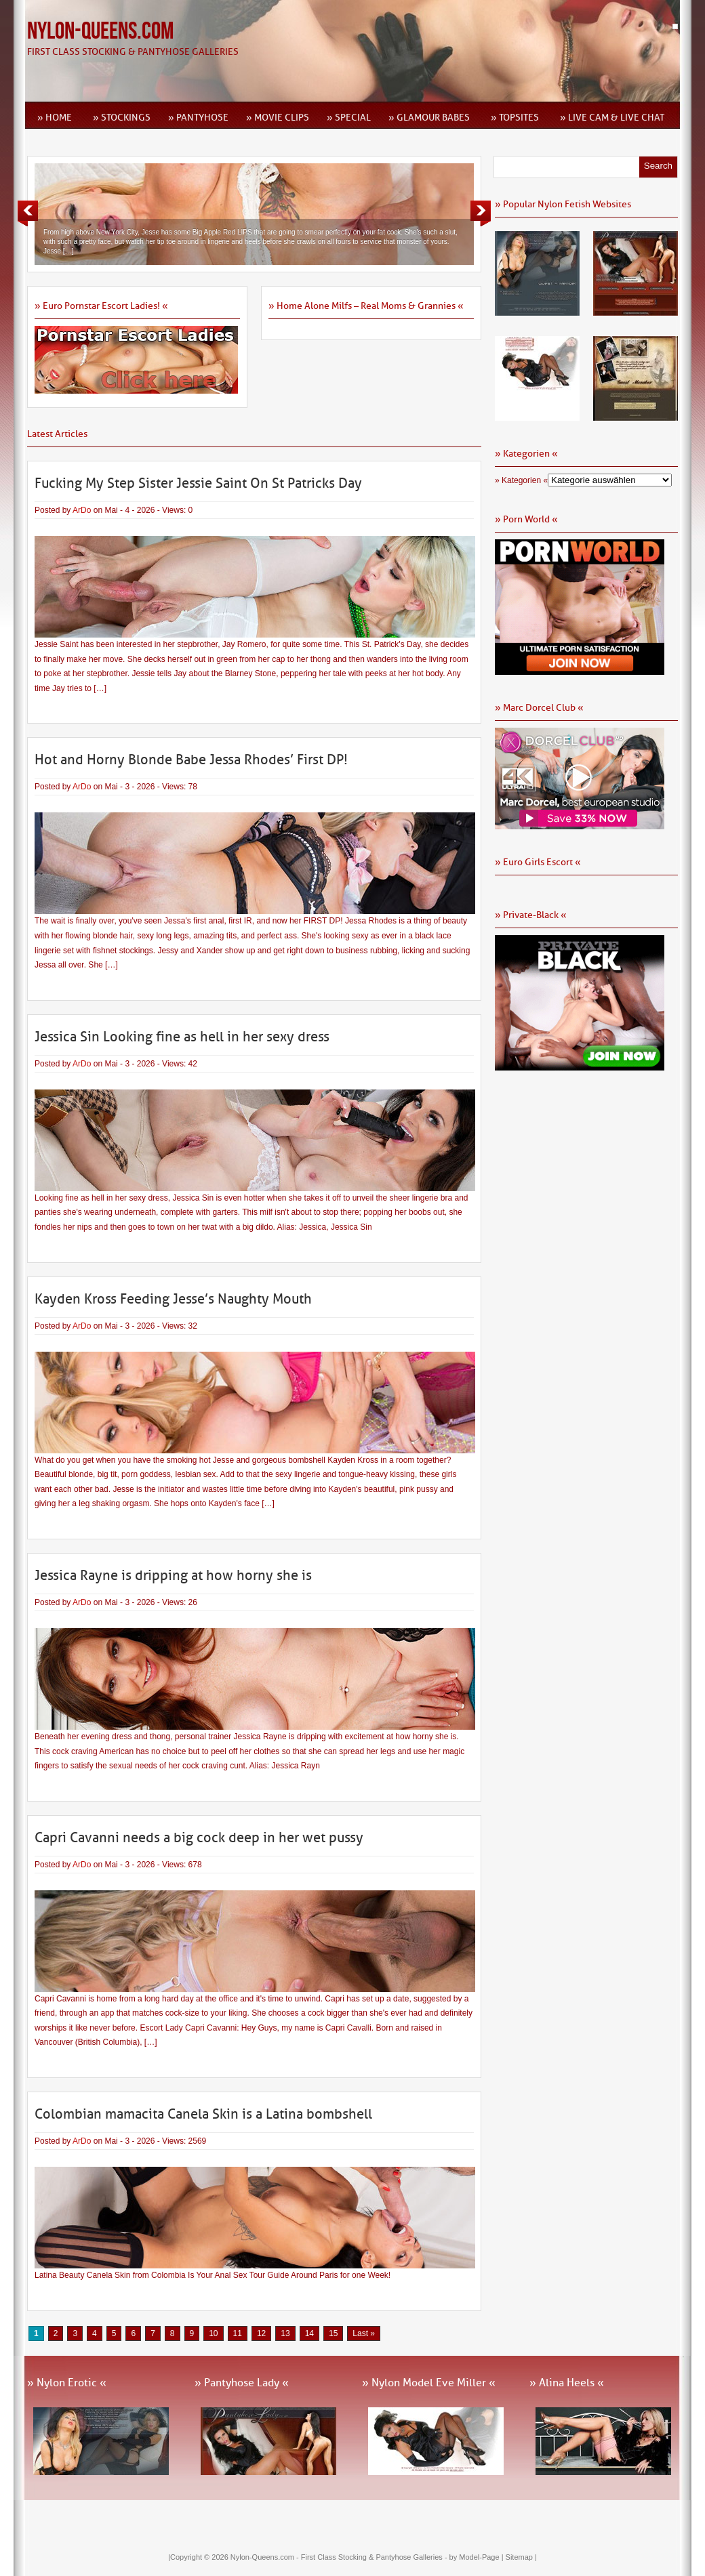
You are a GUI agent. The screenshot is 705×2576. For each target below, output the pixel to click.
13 (285, 2333)
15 (333, 2333)
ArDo (82, 510)
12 (261, 2333)
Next (480, 213)
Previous (28, 213)
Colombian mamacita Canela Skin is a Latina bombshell (203, 2114)
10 (213, 2333)
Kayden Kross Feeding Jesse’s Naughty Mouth (173, 1299)
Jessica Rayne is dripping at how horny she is (173, 1575)
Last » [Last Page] (363, 2333)
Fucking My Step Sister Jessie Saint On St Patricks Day (198, 483)
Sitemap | (521, 2557)
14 (309, 2333)
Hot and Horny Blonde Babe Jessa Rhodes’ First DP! (191, 759)
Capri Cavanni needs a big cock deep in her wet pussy (199, 1837)
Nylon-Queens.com (100, 31)
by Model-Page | (477, 2557)
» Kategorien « (521, 480)
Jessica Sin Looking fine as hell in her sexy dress (182, 1037)
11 (237, 2333)
